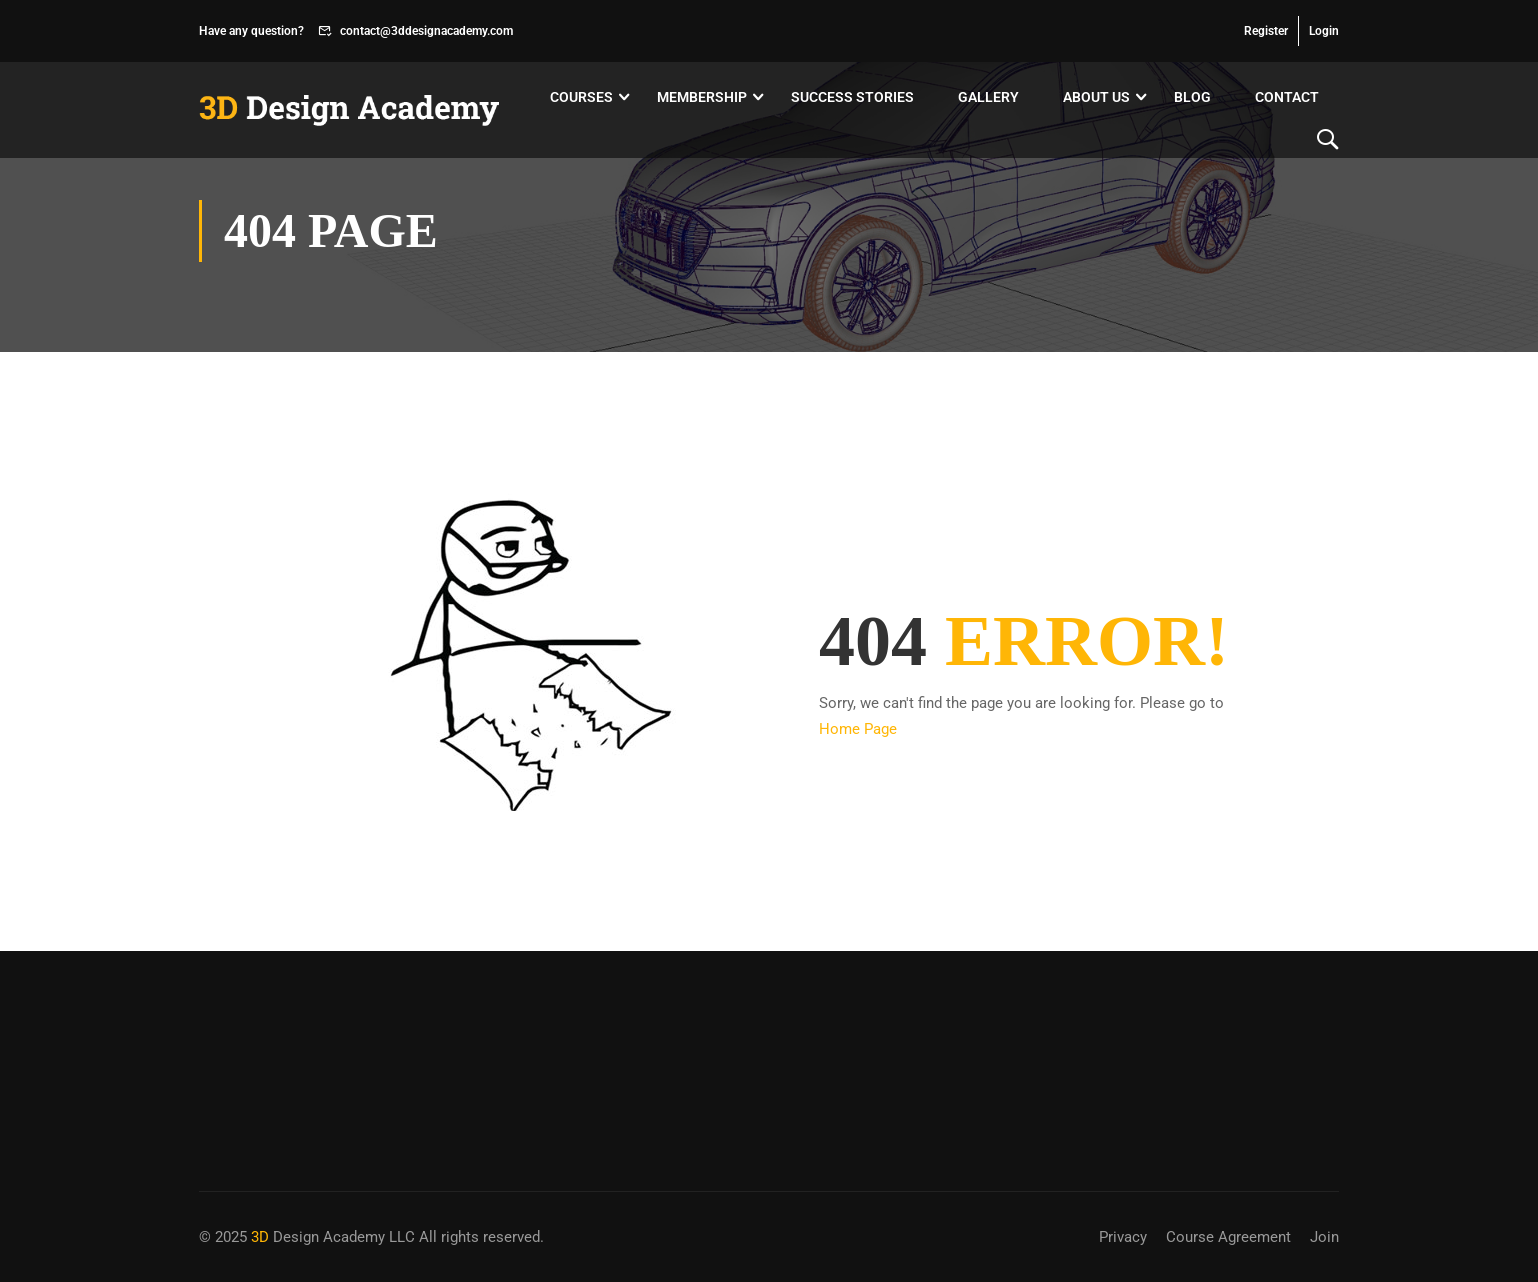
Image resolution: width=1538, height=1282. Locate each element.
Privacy (1123, 1237)
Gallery (988, 97)
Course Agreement (1228, 1237)
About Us (1096, 97)
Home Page (858, 729)
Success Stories (852, 97)
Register (1266, 31)
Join (1324, 1237)
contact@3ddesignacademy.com (426, 31)
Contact (1287, 97)
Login (1324, 31)
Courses (581, 97)
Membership (702, 97)
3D (260, 1237)
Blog (1192, 97)
